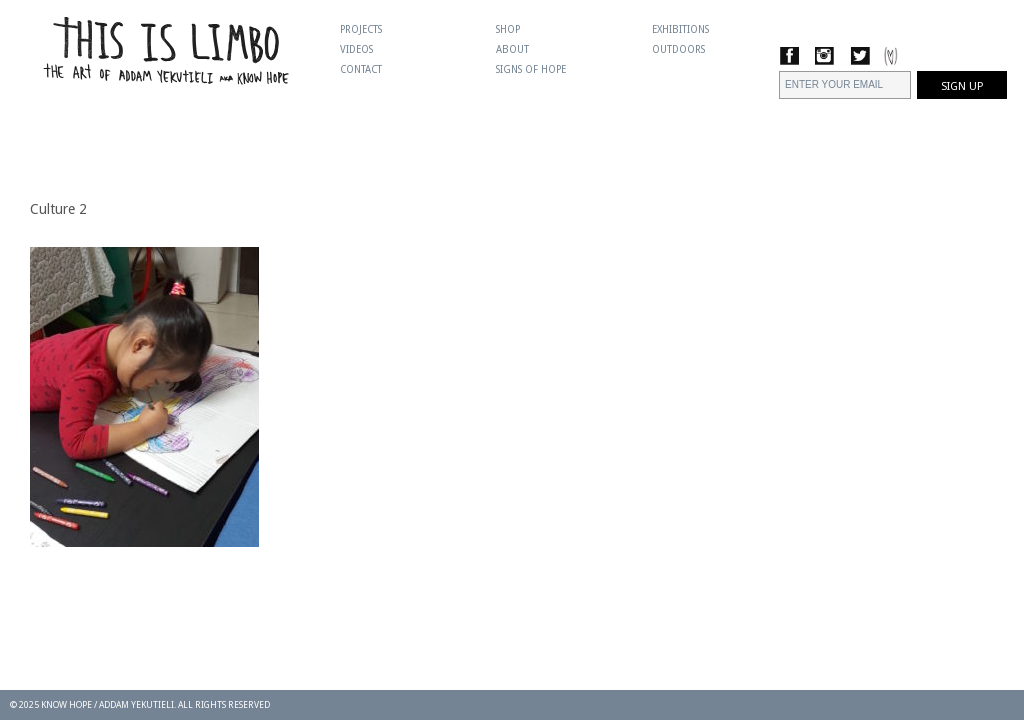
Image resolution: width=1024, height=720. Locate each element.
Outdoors (678, 49)
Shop (508, 29)
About (512, 49)
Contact (361, 69)
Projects (361, 29)
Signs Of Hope (531, 69)
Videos (356, 49)
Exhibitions (680, 29)
